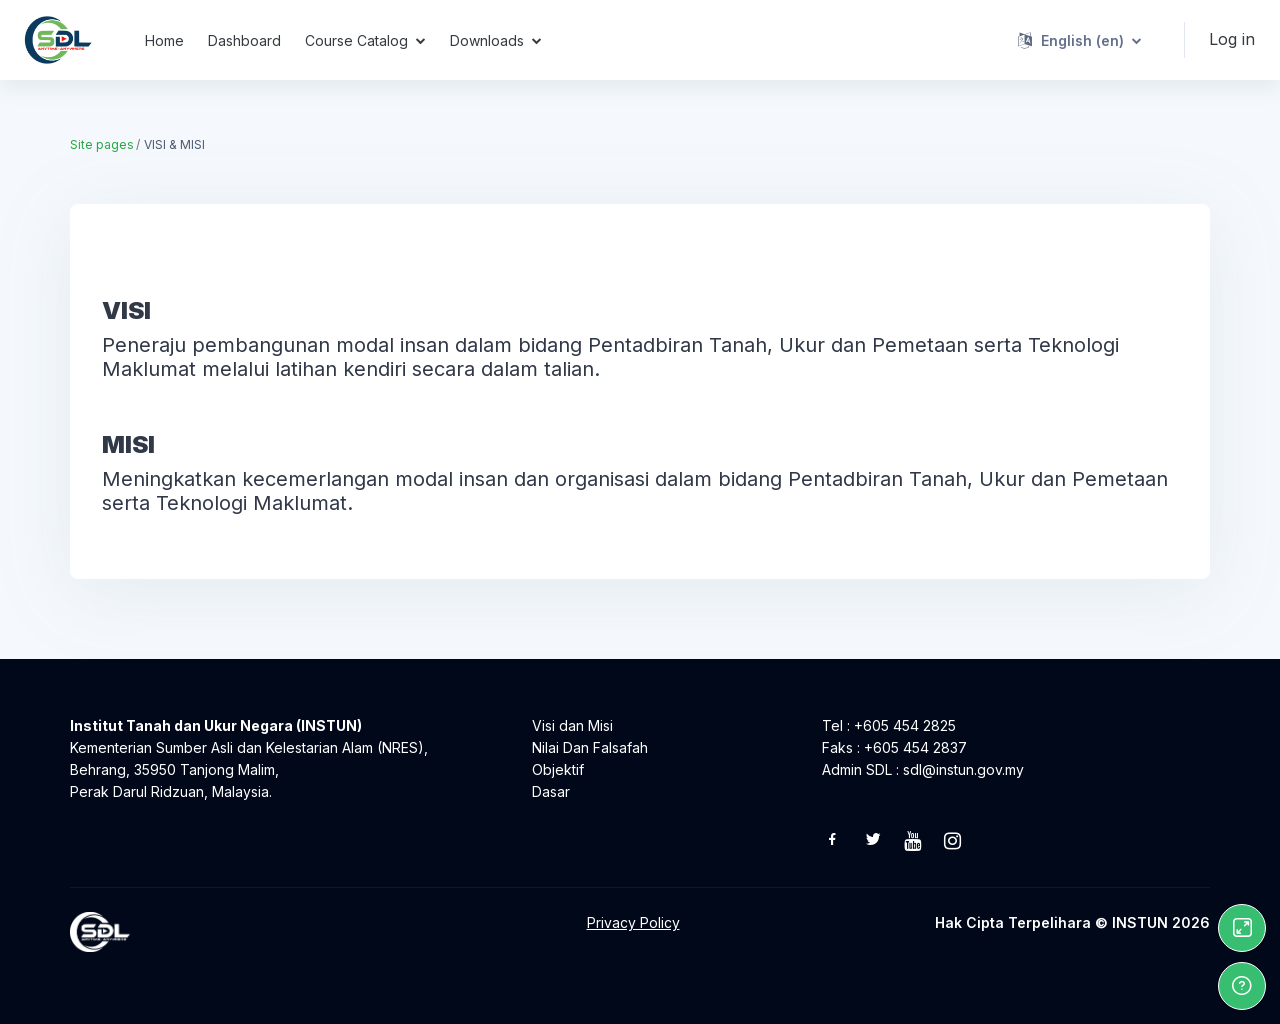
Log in (1232, 39)
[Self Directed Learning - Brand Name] (58, 40)
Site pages (102, 144)
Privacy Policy (633, 922)
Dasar (551, 791)
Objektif (558, 769)
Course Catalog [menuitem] (356, 40)
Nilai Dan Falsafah (590, 747)
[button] (1079, 40)
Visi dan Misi (572, 725)
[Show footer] (1242, 986)
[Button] (1242, 928)
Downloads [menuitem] (487, 40)
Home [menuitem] (164, 40)
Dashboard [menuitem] (244, 40)
